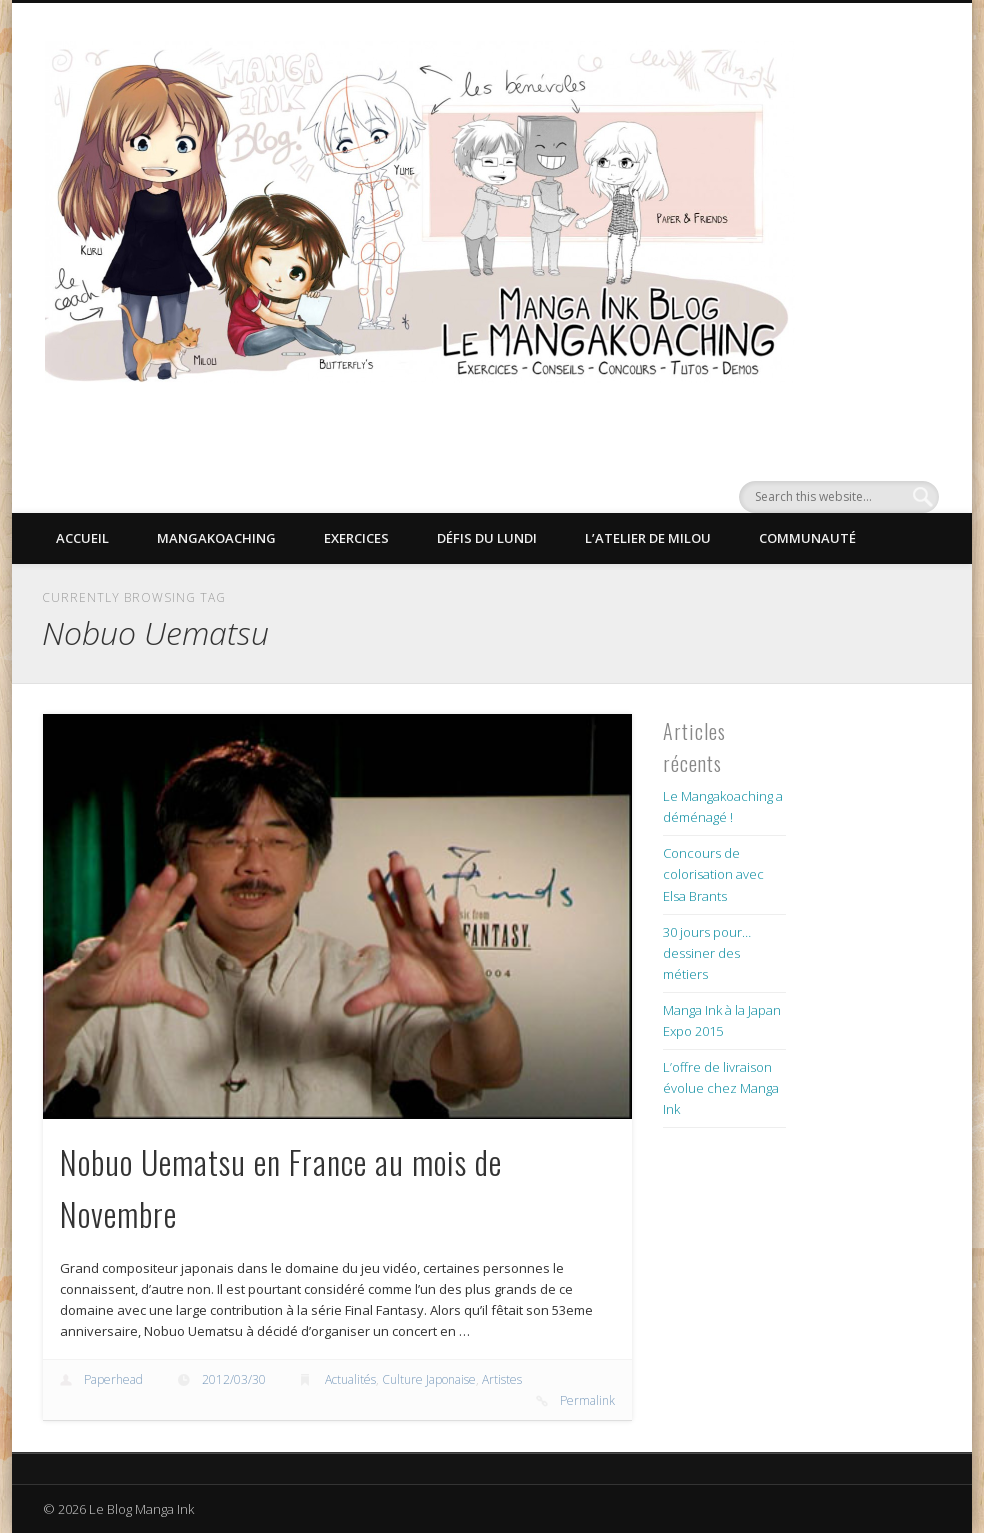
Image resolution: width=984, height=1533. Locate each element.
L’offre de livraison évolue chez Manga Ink (721, 1088)
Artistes (502, 1379)
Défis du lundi (487, 538)
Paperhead (113, 1379)
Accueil (82, 538)
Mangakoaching (216, 538)
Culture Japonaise (429, 1379)
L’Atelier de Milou (648, 538)
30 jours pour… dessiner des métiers (707, 953)
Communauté (807, 538)
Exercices (356, 538)
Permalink (587, 1400)
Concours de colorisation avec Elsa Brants (713, 874)
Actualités (350, 1379)
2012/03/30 (234, 1379)
